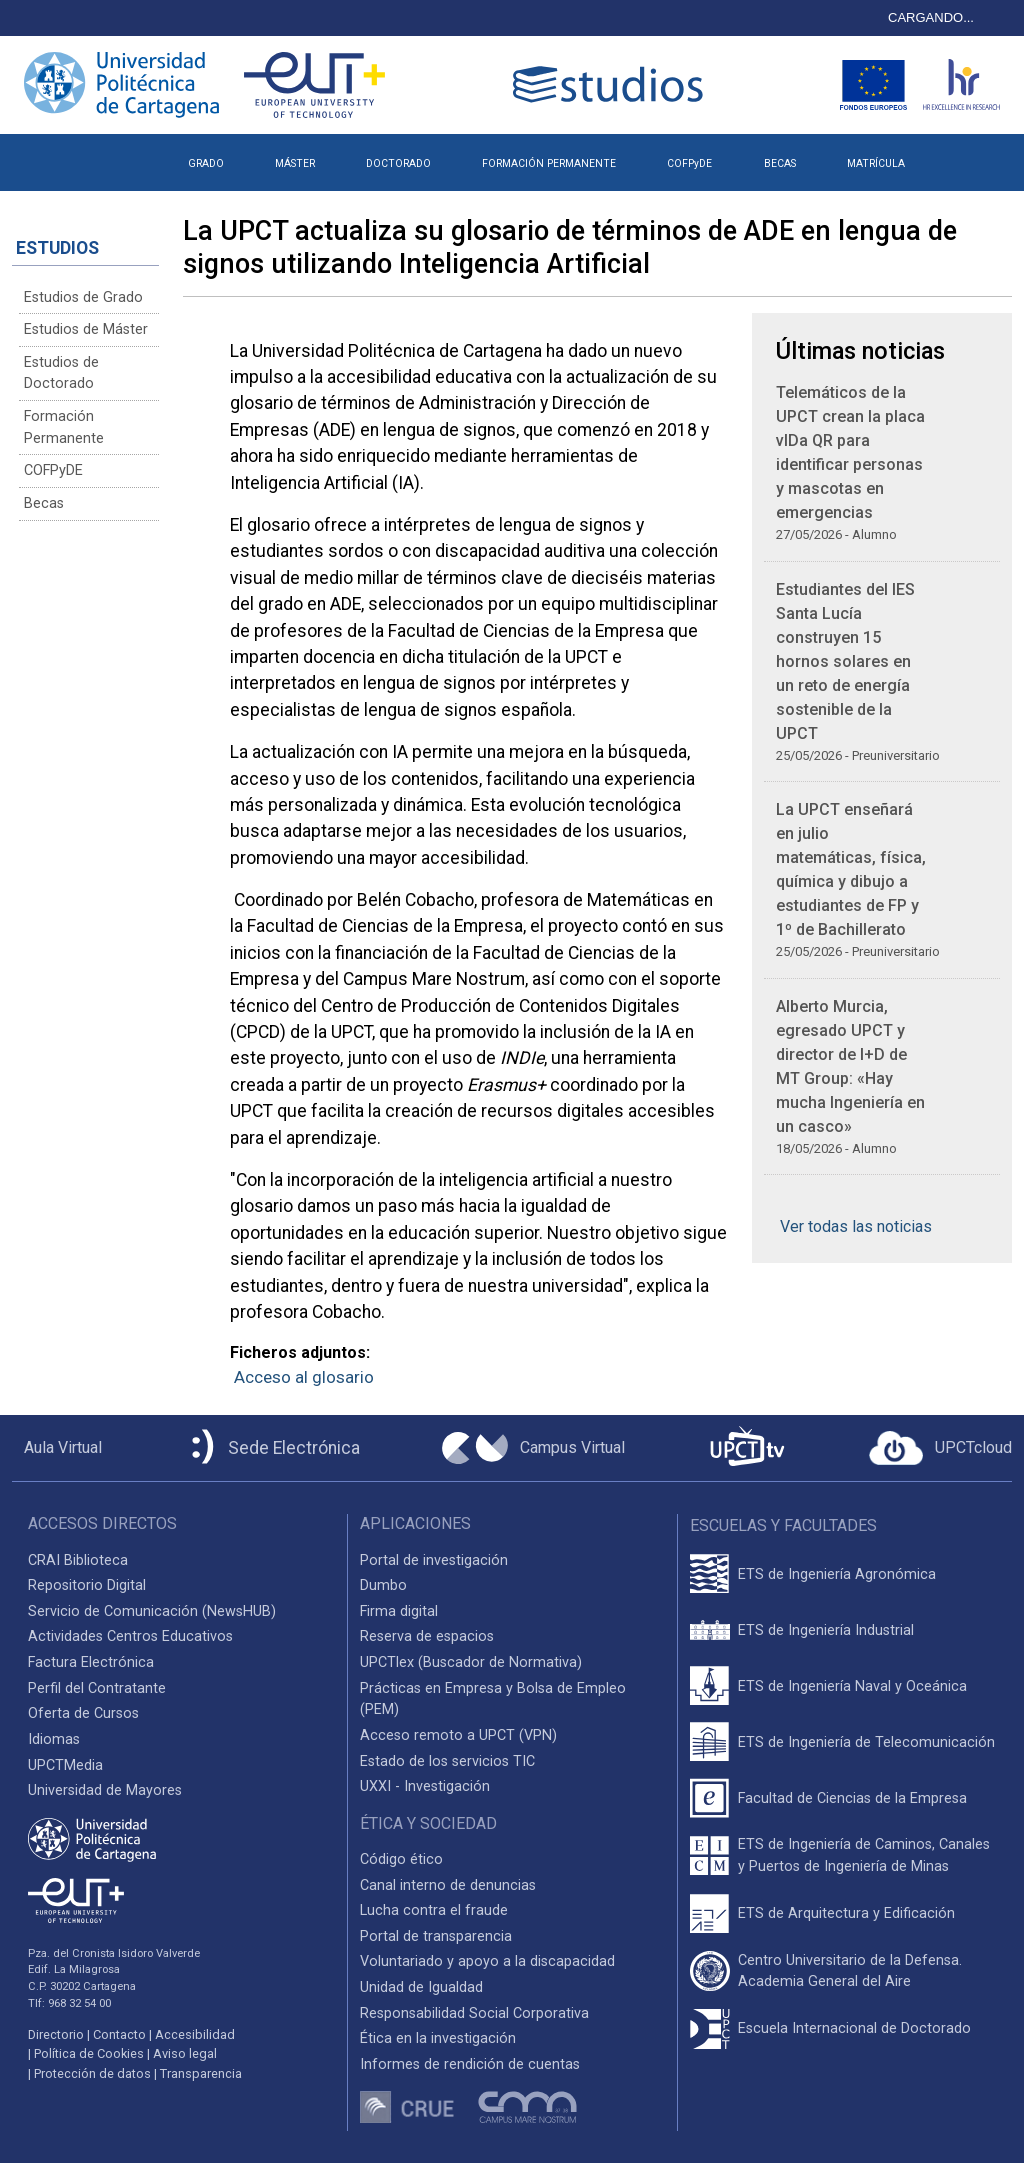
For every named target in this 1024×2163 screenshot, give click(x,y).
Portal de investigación (434, 1560)
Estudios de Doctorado (61, 373)
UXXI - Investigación (425, 1786)
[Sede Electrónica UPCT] (272, 1448)
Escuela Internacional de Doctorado (854, 2028)
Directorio (56, 2034)
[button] (955, 156)
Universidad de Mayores (105, 1790)
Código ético (401, 1859)
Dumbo (383, 1585)
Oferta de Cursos (83, 1713)
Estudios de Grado (83, 297)
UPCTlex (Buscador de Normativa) (471, 1662)
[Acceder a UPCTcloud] (940, 1448)
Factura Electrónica (91, 1662)
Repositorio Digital (87, 1585)
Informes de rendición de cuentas (470, 2064)
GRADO (206, 163)
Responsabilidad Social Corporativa (474, 2013)
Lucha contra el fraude (434, 1910)
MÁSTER (295, 163)
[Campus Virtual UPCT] (533, 1448)
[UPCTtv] (747, 1448)
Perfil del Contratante (97, 1688)
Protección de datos (92, 2073)
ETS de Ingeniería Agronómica (837, 1574)
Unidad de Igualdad (421, 1987)
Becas (44, 503)
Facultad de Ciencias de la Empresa (852, 1798)
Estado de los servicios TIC (447, 1761)
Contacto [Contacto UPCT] (119, 2034)
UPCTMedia (65, 1765)
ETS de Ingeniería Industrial (826, 1630)
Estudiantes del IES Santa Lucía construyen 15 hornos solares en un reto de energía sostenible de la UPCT (845, 661)
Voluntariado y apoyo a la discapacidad (487, 1961)
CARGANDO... (931, 17)
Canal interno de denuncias (448, 1885)
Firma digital (399, 1611)
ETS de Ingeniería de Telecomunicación (866, 1742)
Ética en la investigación (438, 2038)
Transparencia (201, 2073)
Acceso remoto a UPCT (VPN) (458, 1735)
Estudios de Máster (86, 329)
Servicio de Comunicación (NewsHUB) (152, 1611)
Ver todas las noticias (856, 1226)
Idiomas (54, 1739)
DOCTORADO (398, 163)
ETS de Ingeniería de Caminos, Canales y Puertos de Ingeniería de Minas (864, 1855)
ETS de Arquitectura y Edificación (846, 1913)
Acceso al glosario (304, 1377)
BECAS (780, 163)
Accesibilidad (195, 2034)
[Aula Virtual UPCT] (57, 1448)
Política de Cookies (89, 2053)
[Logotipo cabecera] (612, 84)
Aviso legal (185, 2053)
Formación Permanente (64, 427)
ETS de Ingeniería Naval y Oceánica (852, 1686)
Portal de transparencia (436, 1936)
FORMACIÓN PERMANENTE (549, 163)
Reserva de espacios (427, 1636)
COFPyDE (689, 163)
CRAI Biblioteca (78, 1560)
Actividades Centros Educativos (130, 1636)
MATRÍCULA (876, 163)
